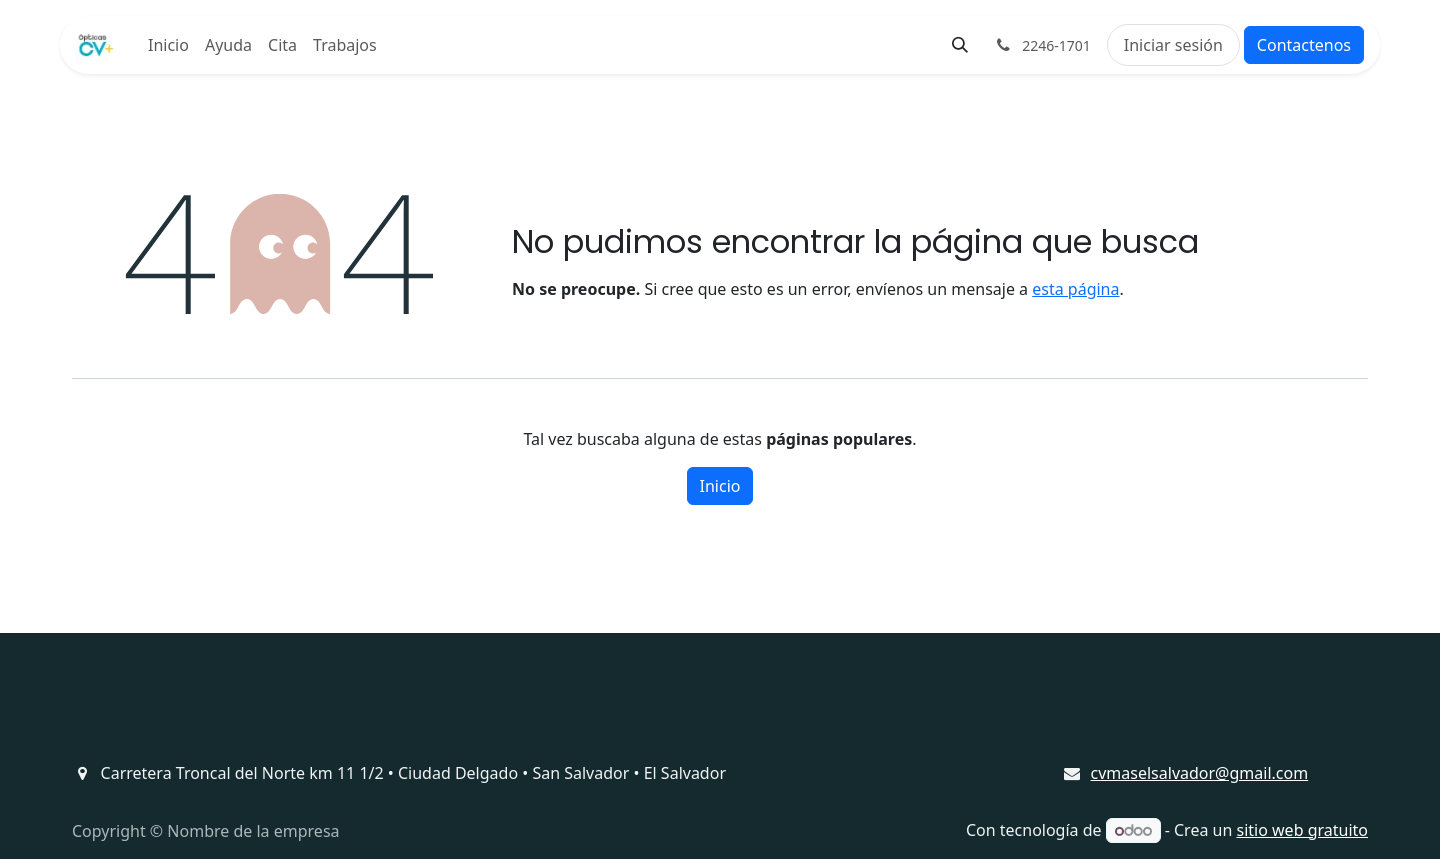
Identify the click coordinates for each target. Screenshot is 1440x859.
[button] (960, 45)
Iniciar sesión (1173, 45)
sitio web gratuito (1303, 830)
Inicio (720, 486)
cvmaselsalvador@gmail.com (1200, 773)
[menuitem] (168, 45)
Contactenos (1304, 45)
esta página (1075, 289)
